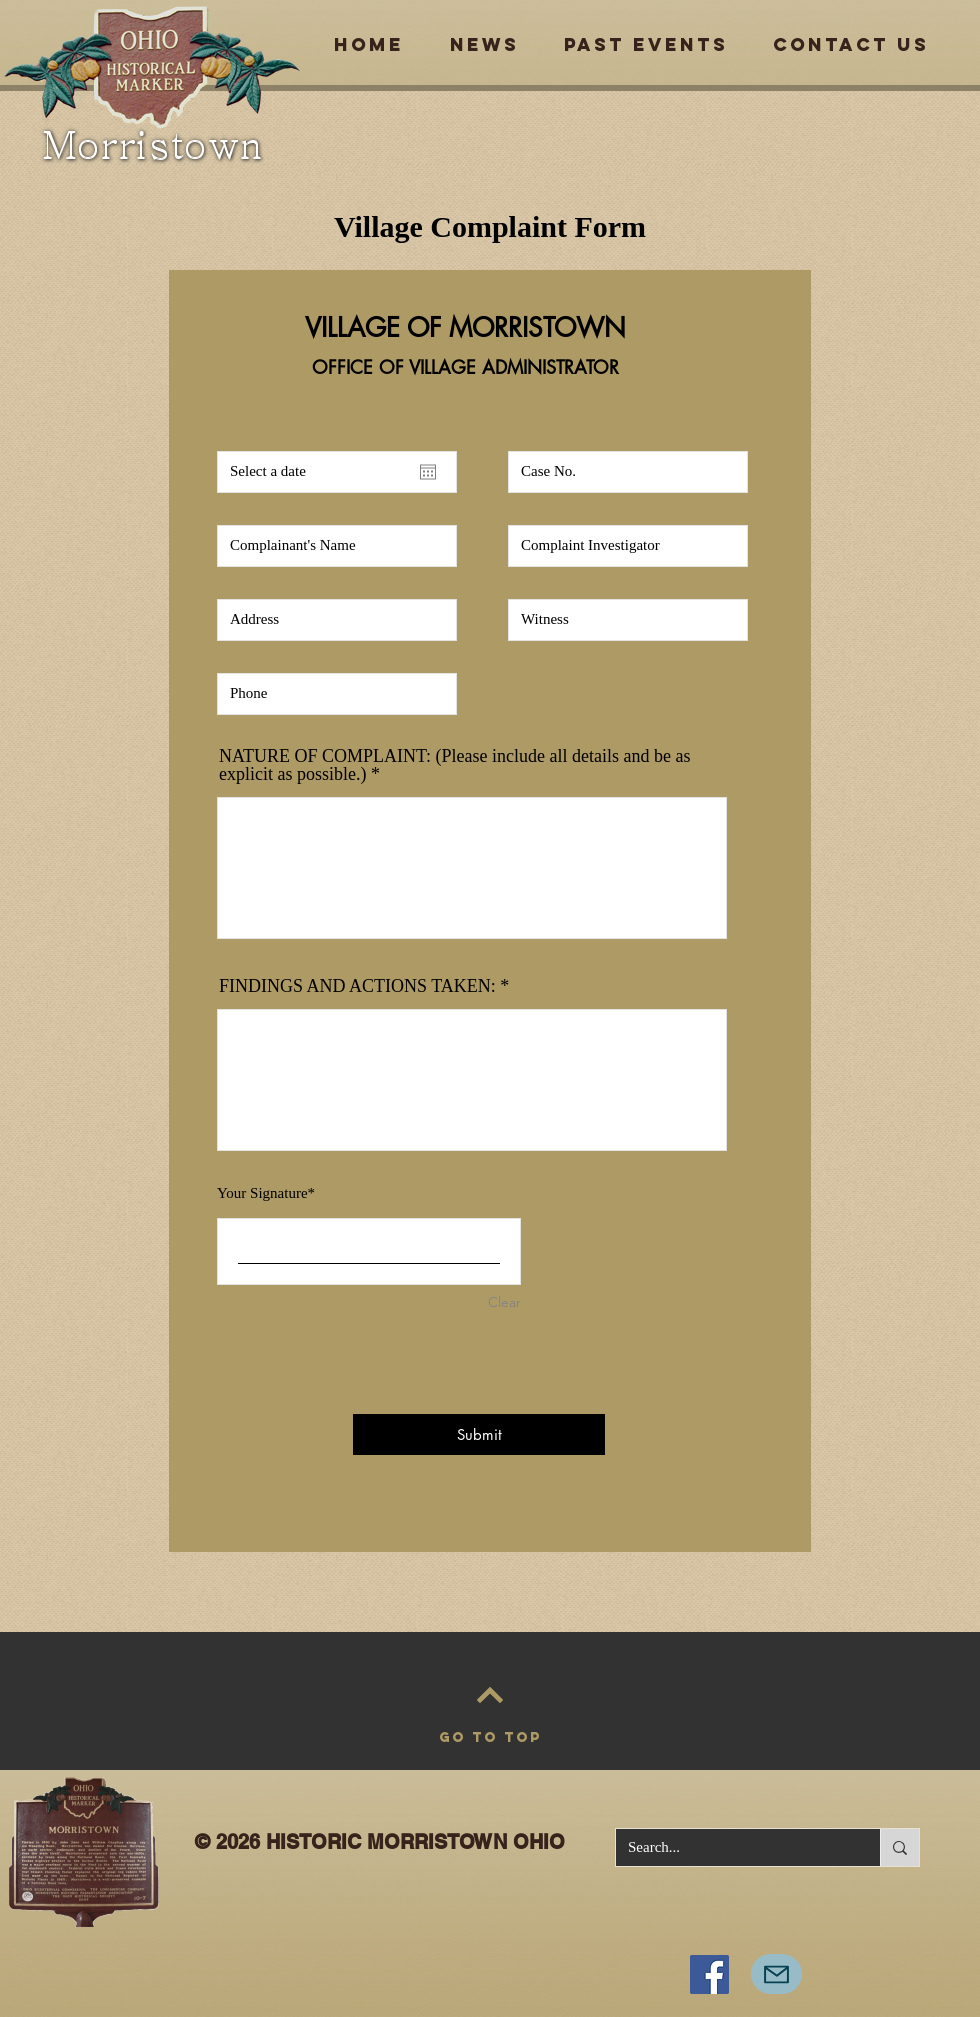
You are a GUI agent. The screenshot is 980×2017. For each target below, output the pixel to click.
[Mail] (776, 1974)
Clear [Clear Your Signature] (504, 1302)
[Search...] (733, 1847)
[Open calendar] (428, 472)
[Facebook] (709, 1974)
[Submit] (479, 1434)
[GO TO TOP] (490, 1738)
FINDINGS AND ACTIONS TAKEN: (357, 986)
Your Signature (262, 1193)
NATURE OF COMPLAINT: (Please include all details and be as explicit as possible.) (455, 765)
